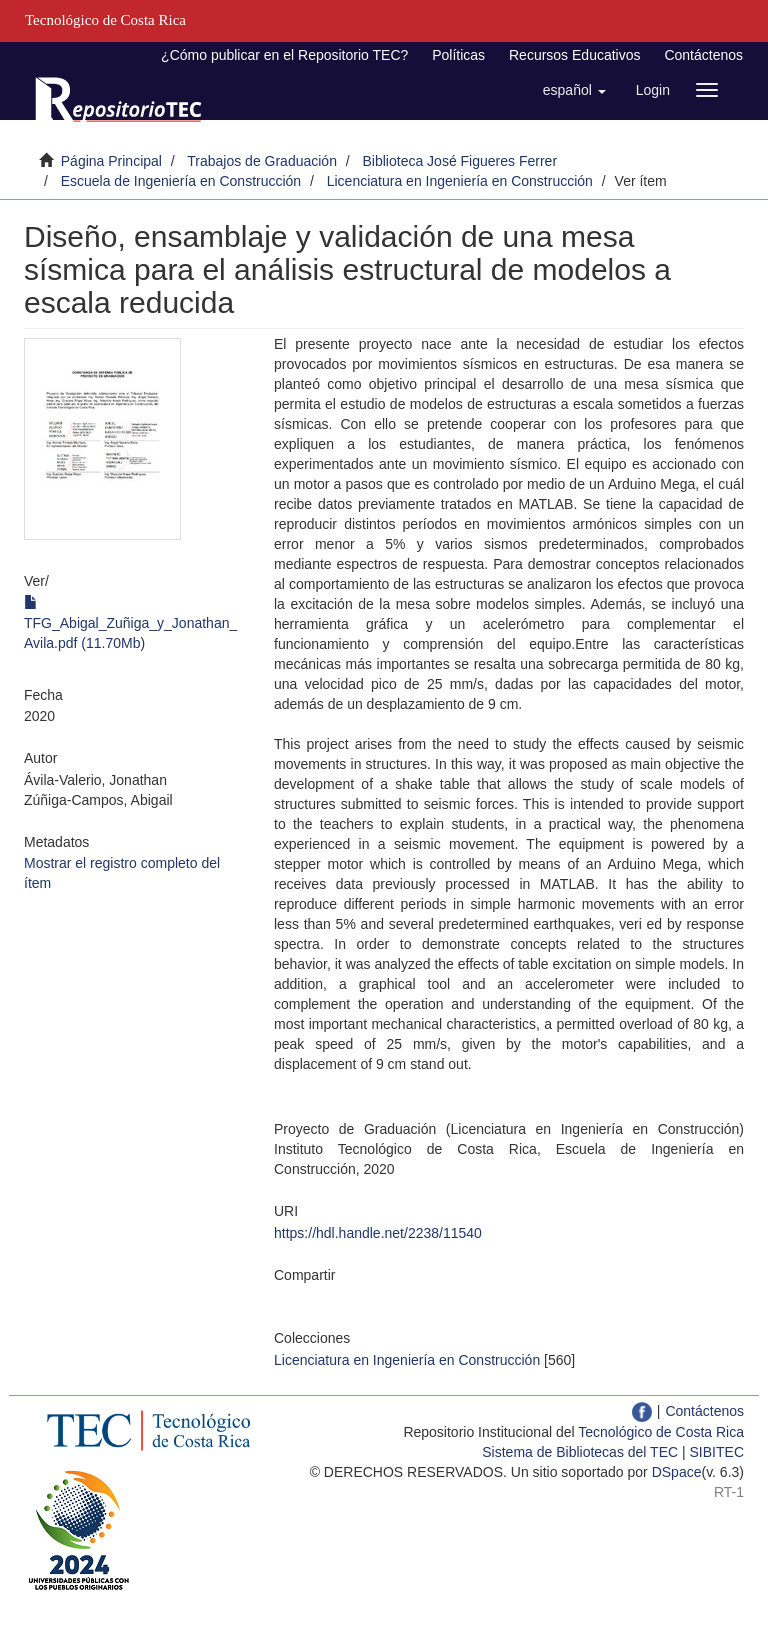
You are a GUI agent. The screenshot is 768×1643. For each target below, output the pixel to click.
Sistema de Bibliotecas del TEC (580, 1452)
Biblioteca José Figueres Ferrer (460, 161)
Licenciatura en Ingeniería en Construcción (460, 181)
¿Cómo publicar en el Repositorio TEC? (284, 55)
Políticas (458, 55)
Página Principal (111, 161)
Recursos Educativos (575, 55)
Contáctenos (703, 55)
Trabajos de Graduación (262, 161)
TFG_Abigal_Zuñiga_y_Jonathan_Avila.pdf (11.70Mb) (130, 623)
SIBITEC (717, 1452)
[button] (574, 90)
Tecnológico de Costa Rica (661, 1432)
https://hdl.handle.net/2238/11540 (378, 1233)
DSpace (677, 1472)
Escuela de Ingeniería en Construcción (181, 181)
